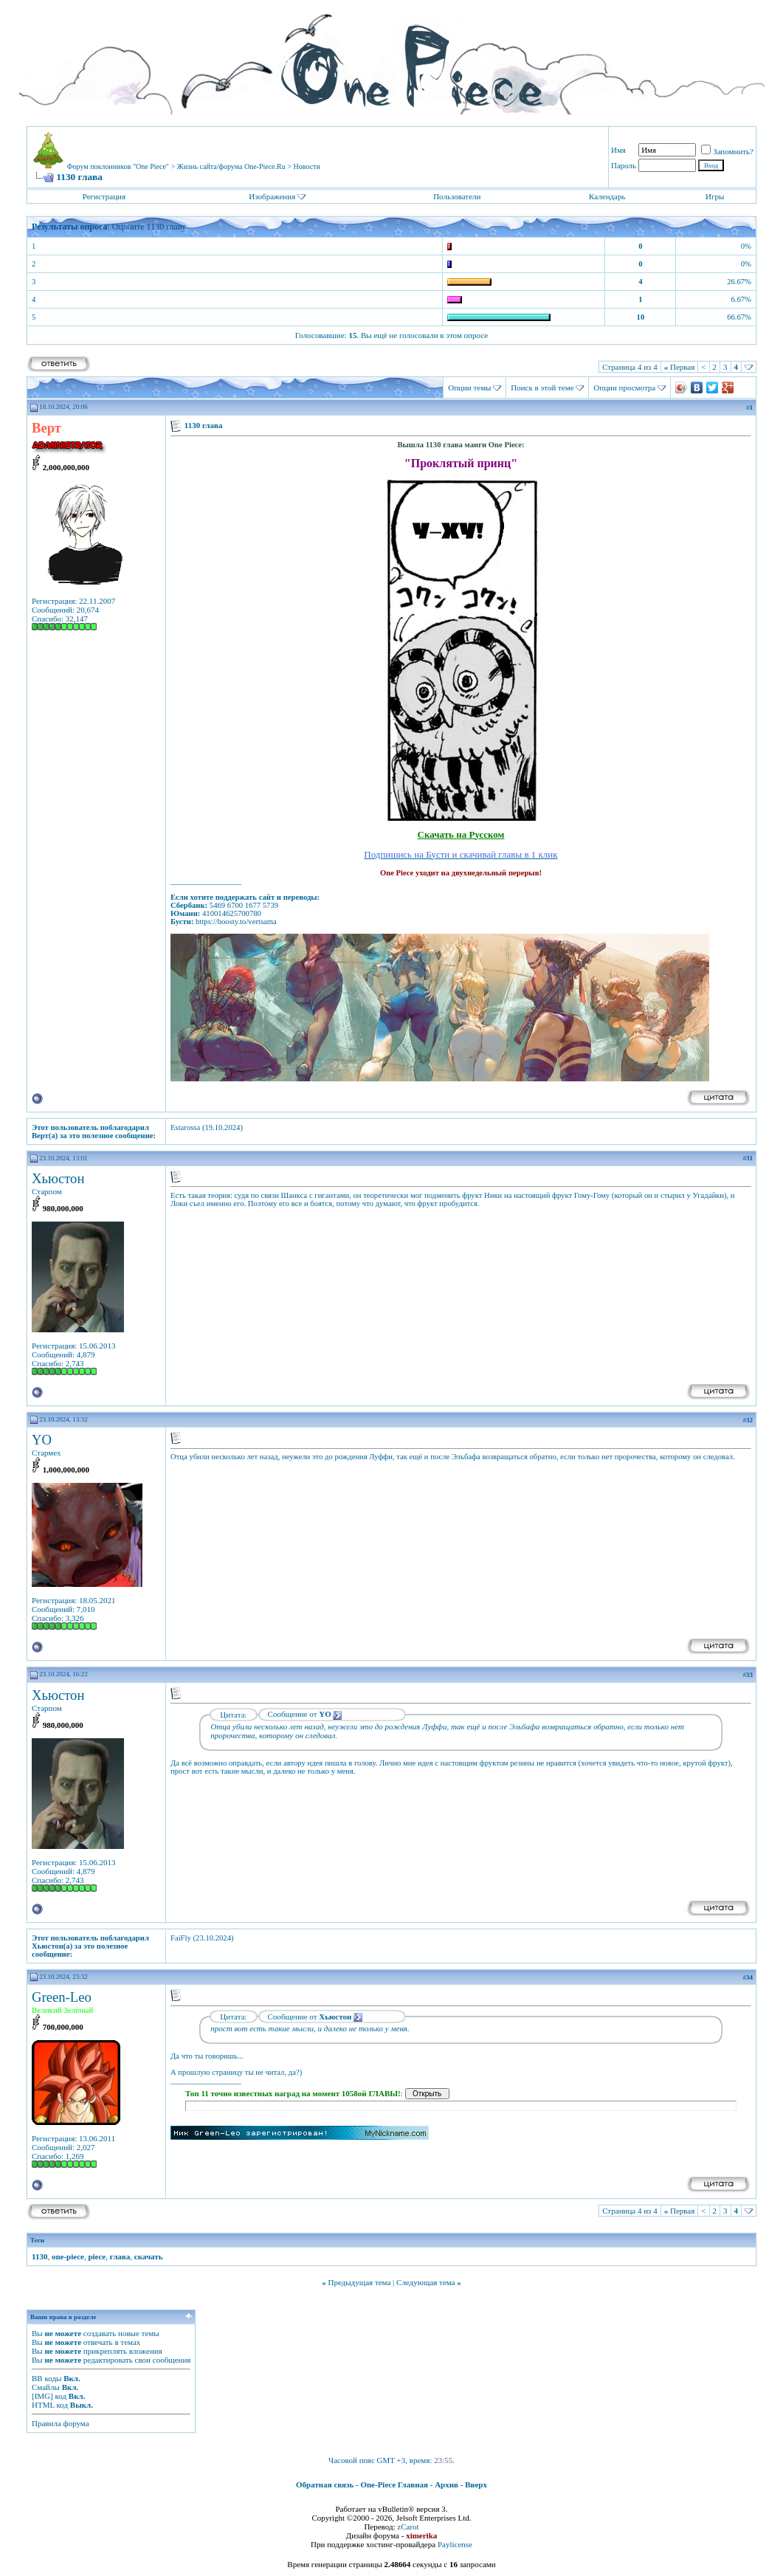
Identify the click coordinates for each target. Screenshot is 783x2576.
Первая (679, 366)
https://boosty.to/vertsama (236, 921)
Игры (715, 196)
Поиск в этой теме (542, 387)
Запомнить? (727, 151)
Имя (618, 149)
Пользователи (456, 196)
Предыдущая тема (359, 2282)
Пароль (623, 165)
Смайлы (46, 2387)
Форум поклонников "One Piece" (118, 166)
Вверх (476, 2484)
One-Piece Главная (394, 2484)
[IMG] (42, 2395)
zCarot (407, 2526)
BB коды (46, 2378)
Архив (446, 2484)
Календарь (607, 196)
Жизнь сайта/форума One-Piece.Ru (231, 166)
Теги (37, 2240)
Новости (307, 166)
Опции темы (469, 387)
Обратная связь (324, 2484)
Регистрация (104, 196)
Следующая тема (425, 2282)
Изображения (272, 196)
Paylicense (455, 2544)
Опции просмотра (624, 387)
